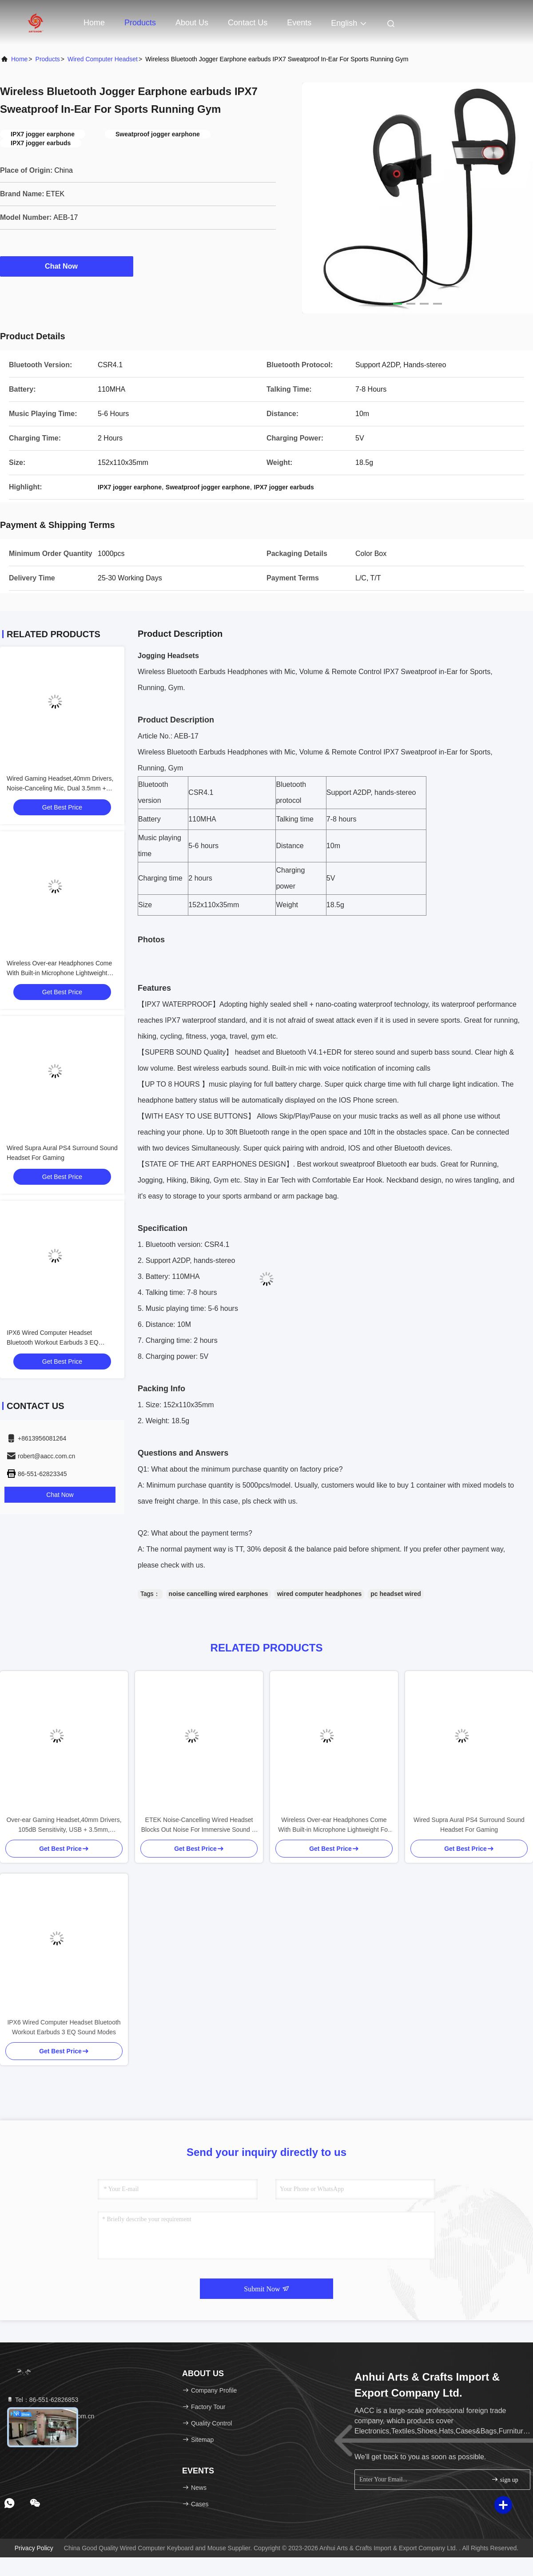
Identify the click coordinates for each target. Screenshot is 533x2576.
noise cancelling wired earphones (218, 1593)
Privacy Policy (34, 2548)
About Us (191, 22)
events (299, 22)
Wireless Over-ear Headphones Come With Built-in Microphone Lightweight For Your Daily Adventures (59, 973)
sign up (504, 2479)
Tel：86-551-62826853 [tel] (42, 2399)
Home (94, 22)
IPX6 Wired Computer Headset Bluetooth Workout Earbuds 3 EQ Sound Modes (53, 1342)
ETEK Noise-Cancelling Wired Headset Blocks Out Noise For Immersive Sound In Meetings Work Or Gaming (199, 1825)
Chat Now (66, 266)
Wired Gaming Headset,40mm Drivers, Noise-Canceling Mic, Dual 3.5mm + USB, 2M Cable (60, 788)
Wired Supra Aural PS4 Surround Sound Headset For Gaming (469, 1824)
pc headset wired (395, 1593)
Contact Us (247, 22)
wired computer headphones (319, 1593)
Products (140, 22)
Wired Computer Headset (103, 59)
